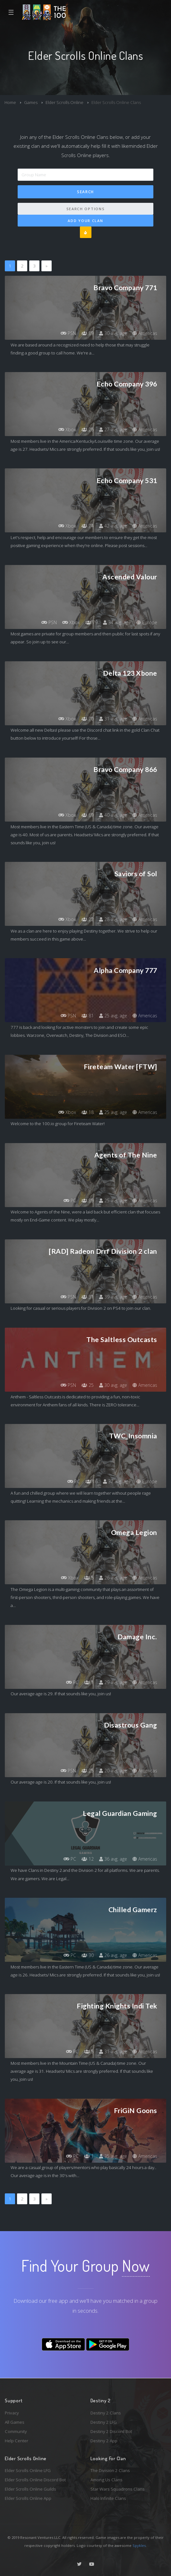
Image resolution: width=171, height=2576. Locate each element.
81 (87, 1016)
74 (87, 526)
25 (87, 1385)
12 (87, 1859)
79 (91, 622)
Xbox (67, 429)
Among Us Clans (106, 2480)
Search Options (85, 208)
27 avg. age (113, 429)
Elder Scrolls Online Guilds (30, 2489)
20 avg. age (113, 1771)
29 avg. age (113, 1682)
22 (87, 919)
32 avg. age (117, 1481)
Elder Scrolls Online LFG (28, 2470)
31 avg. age (113, 719)
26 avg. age (113, 1578)
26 (87, 429)
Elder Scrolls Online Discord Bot (35, 2480)
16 (91, 1481)
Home (10, 102)
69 (87, 815)
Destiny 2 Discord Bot (111, 2431)
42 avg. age (113, 526)
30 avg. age (113, 333)
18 (87, 1112)
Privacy (12, 2413)
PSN (68, 333)
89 (87, 333)
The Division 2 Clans (110, 2470)
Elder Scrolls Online (64, 102)
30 (87, 1955)
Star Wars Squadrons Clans (117, 2489)
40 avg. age (113, 815)
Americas (145, 333)
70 (87, 719)
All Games (14, 2422)
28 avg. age (113, 919)
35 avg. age (113, 2156)
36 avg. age (113, 1859)
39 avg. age (113, 1297)
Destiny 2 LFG (103, 2422)
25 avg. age (113, 1016)
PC (70, 1200)
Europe (146, 622)
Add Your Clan (85, 220)
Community (16, 2431)
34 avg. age (117, 622)
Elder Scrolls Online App (28, 2498)
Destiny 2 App (103, 2441)
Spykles (139, 2545)
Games (31, 102)
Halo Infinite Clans (108, 2498)
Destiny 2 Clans (105, 2413)
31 (87, 1297)
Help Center (16, 2441)
